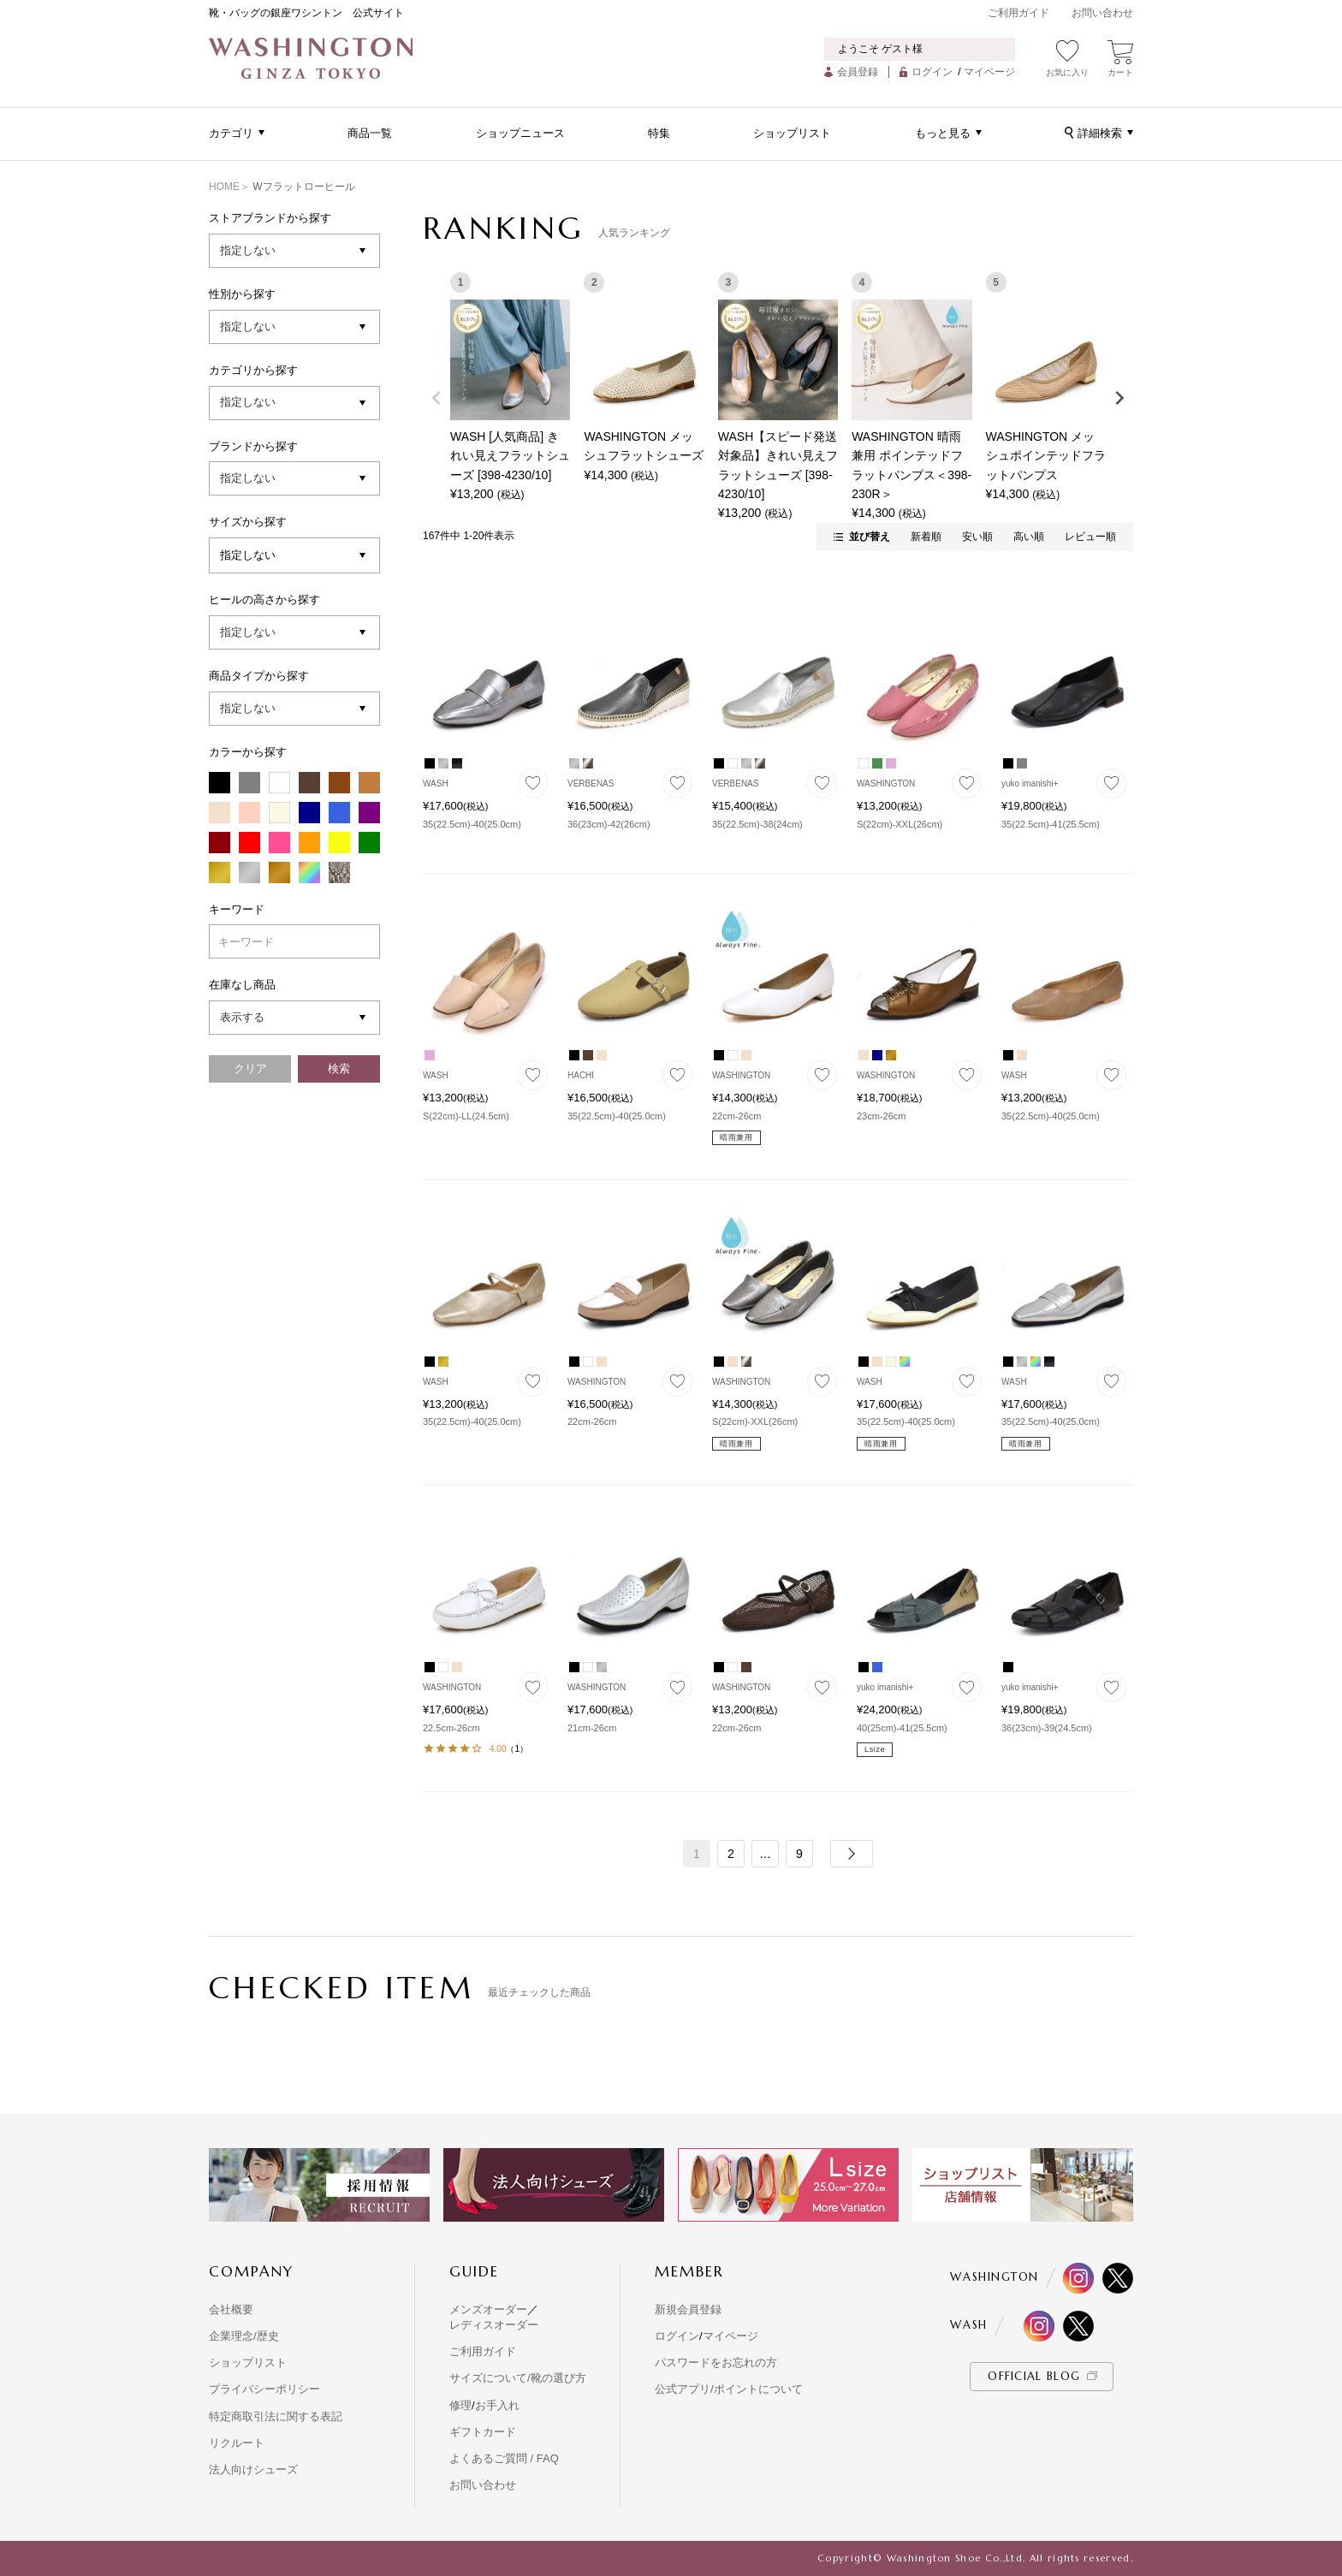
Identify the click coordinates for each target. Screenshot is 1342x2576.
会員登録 (857, 72)
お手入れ (497, 2405)
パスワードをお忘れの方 (716, 2362)
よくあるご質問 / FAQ (504, 2458)
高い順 (1028, 537)
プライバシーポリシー (264, 2389)
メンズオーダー (488, 2309)
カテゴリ (231, 133)
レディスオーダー (493, 2324)
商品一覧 (369, 133)
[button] (851, 1853)
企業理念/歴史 (244, 2336)
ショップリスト (792, 133)
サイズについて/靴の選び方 (517, 2377)
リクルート (236, 2443)
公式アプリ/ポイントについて (729, 2389)
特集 (659, 133)
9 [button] (799, 1854)
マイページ (989, 72)
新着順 (926, 537)
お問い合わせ (1102, 13)
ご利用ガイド (1018, 13)
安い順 (977, 537)
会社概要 (231, 2309)
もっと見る (943, 133)
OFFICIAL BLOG (1034, 2376)
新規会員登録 (688, 2309)
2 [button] (730, 1854)
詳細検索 (1100, 133)
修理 (460, 2405)
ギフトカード (482, 2431)
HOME (224, 187)
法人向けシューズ (253, 2469)
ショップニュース (520, 133)
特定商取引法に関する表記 (275, 2416)
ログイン (932, 72)
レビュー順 (1090, 537)
